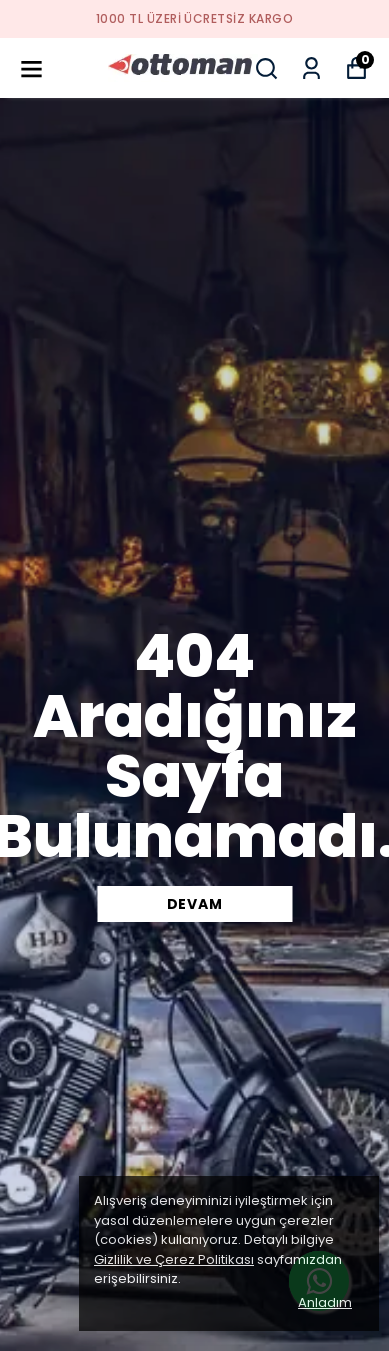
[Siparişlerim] (311, 68)
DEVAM (195, 904)
